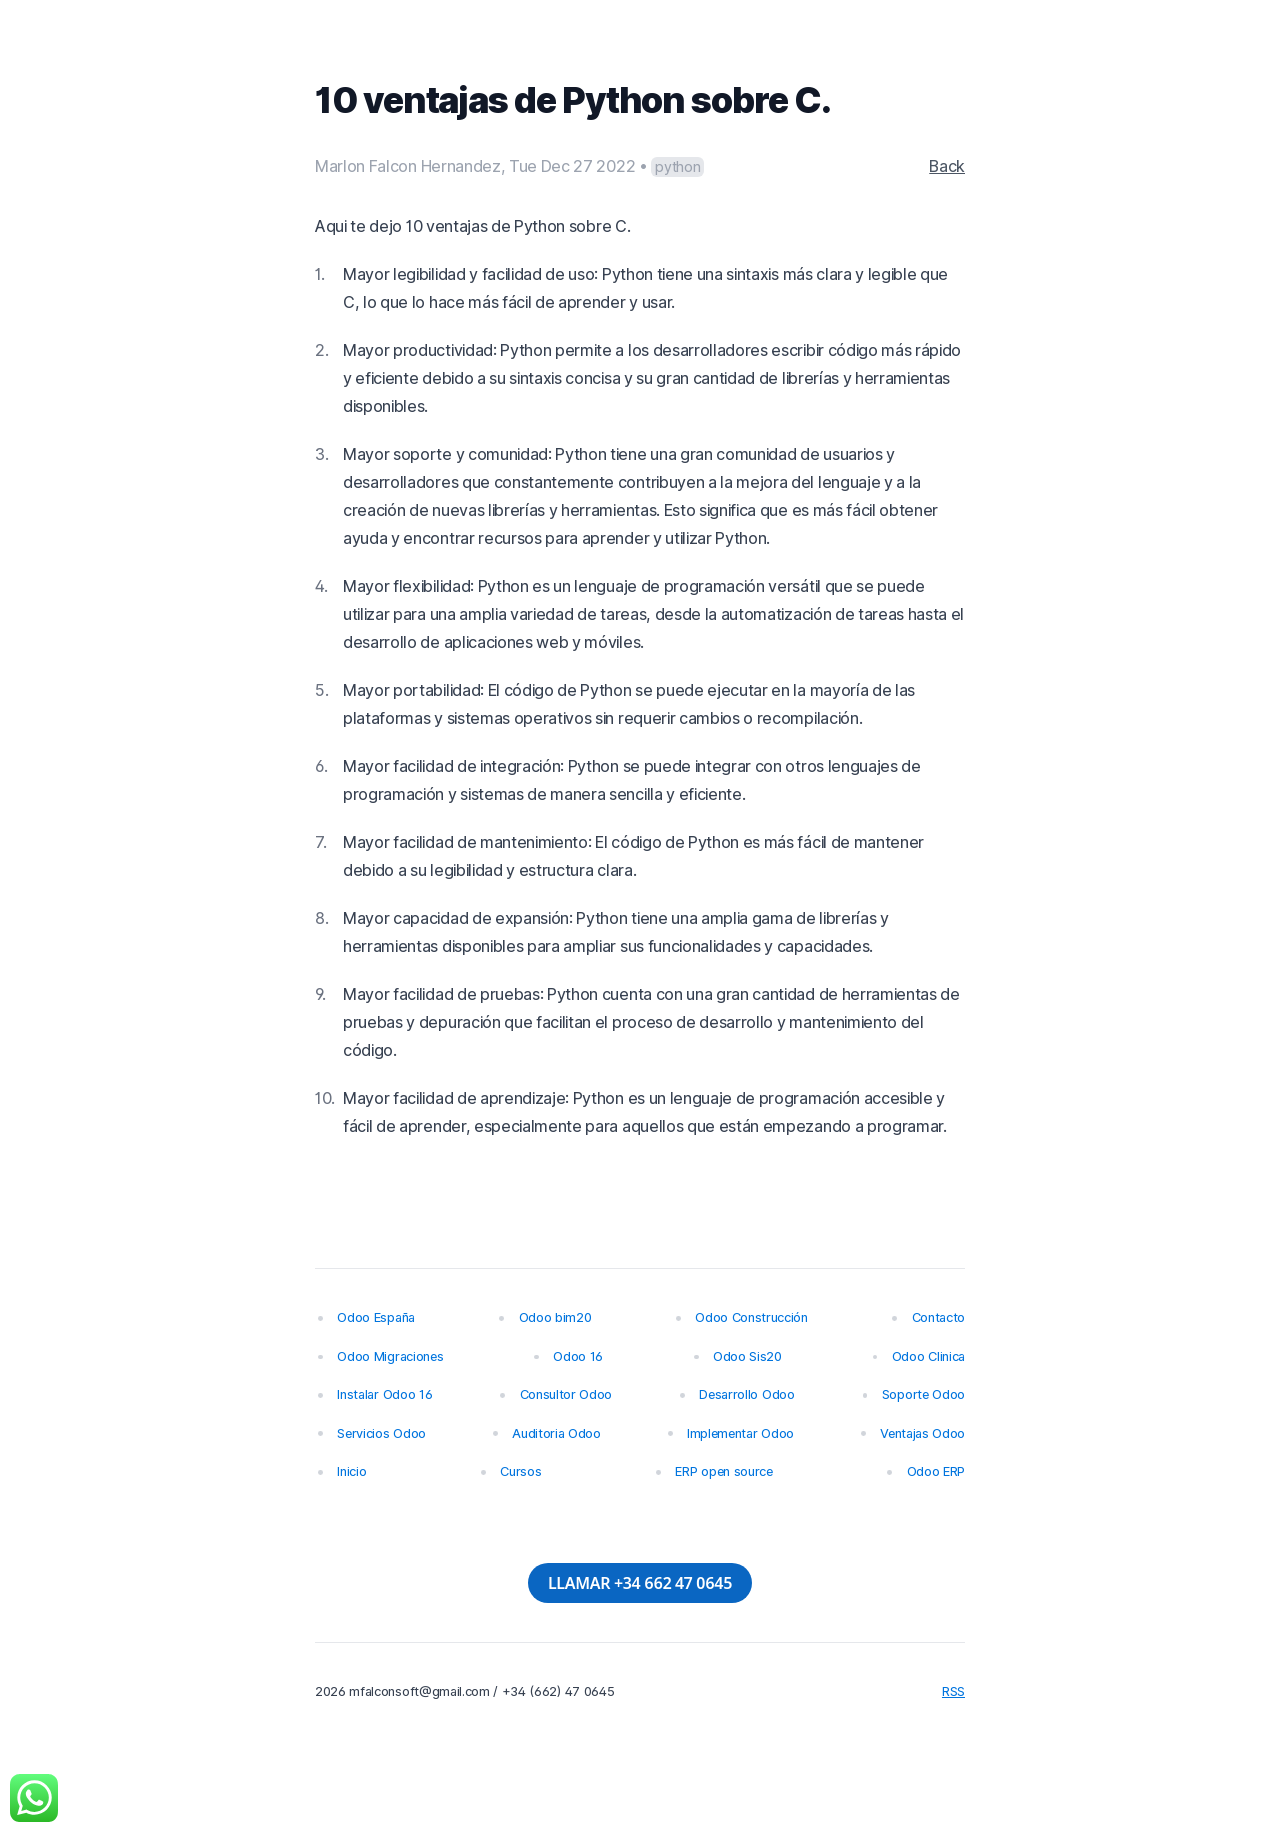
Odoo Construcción (751, 1317)
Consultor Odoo (566, 1394)
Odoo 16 (578, 1356)
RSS (953, 1691)
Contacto (938, 1317)
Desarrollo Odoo (746, 1394)
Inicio (351, 1471)
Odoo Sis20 (747, 1356)
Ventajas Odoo (922, 1433)
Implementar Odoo (740, 1433)
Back (947, 166)
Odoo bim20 (555, 1317)
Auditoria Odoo (556, 1433)
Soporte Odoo (923, 1394)
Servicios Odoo (381, 1433)
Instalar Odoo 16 (384, 1394)
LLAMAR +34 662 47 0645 (640, 1583)
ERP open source (723, 1471)
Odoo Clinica (928, 1356)
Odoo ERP (936, 1471)
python (677, 166)
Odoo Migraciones (390, 1356)
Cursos (520, 1471)
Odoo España (375, 1317)
